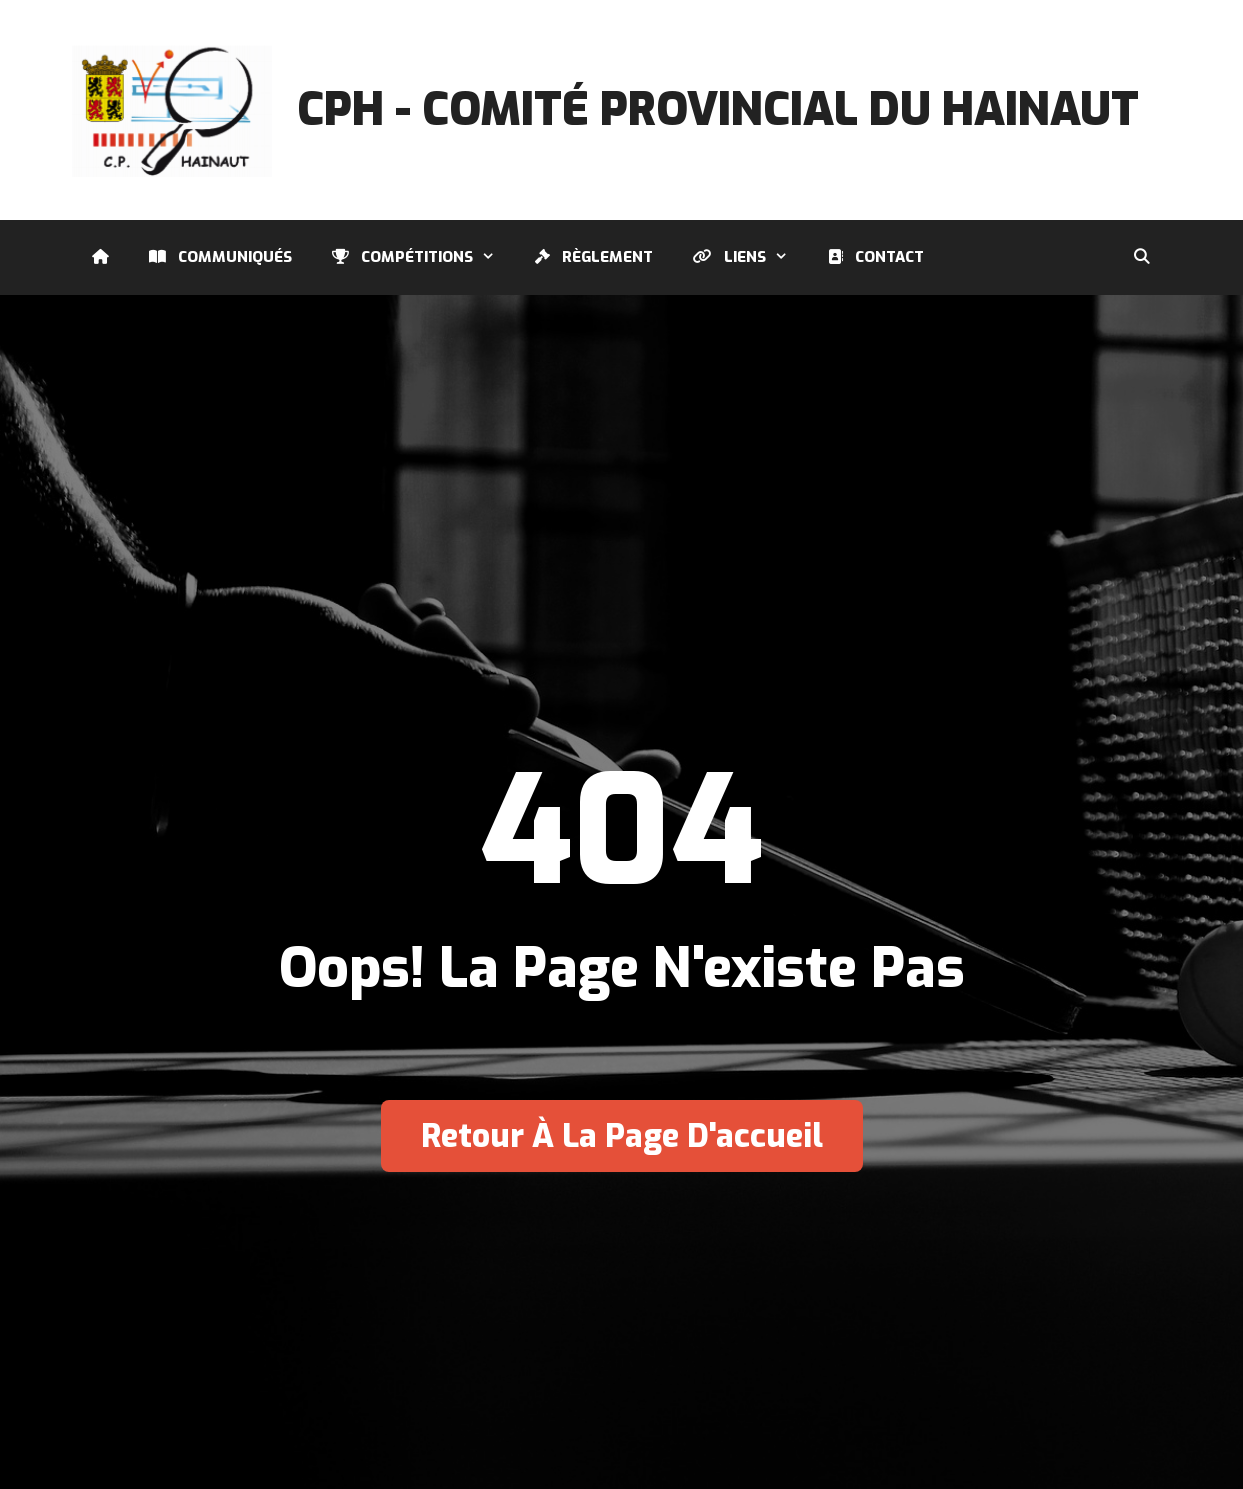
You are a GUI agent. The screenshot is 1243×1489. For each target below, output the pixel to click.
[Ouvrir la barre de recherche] (1141, 257)
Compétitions (423, 257)
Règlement (594, 257)
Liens (750, 257)
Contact (876, 257)
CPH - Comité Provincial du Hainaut (718, 110)
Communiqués (220, 257)
